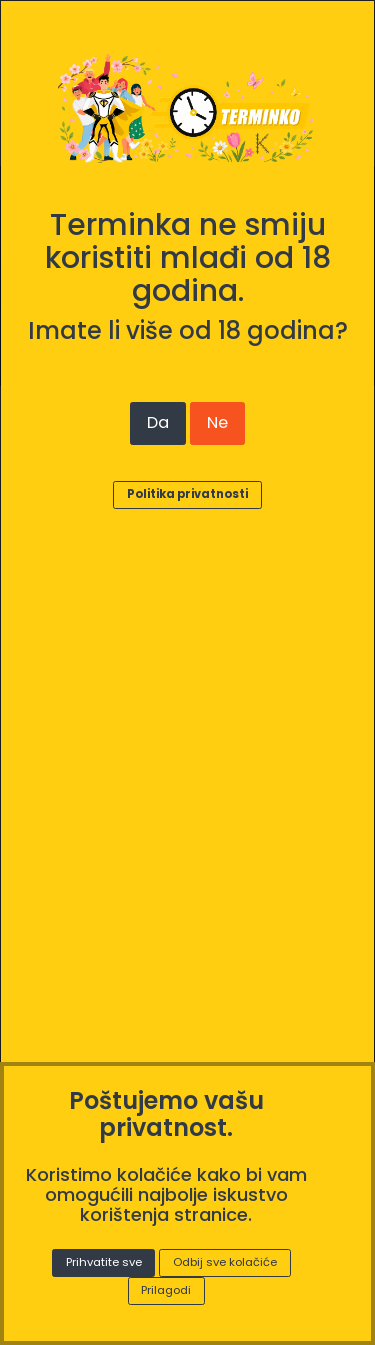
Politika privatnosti (187, 494)
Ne (217, 422)
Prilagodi (166, 1290)
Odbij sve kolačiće (225, 1262)
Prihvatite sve (104, 1262)
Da (158, 422)
